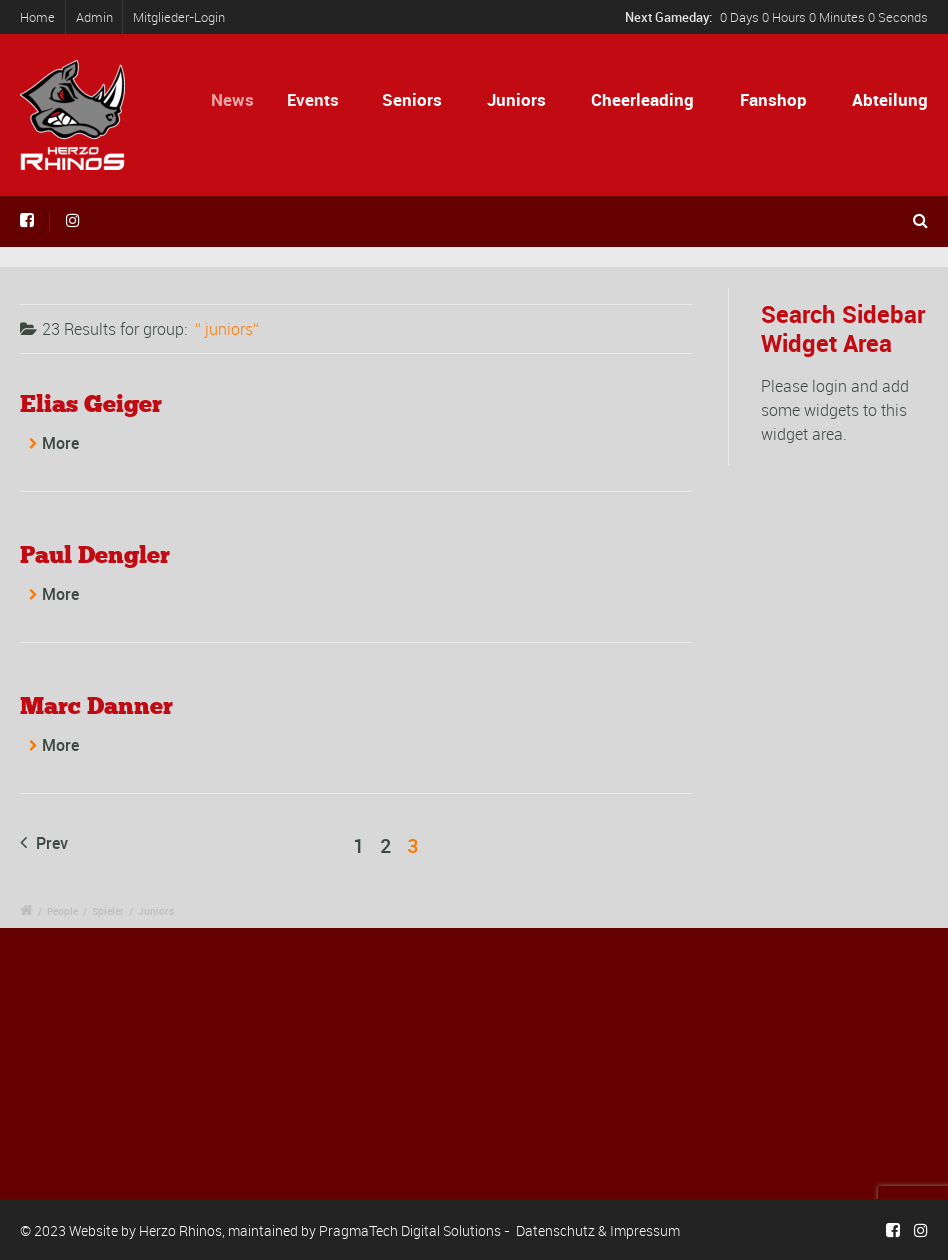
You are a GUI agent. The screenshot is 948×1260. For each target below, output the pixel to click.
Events (321, 99)
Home (37, 17)
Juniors (516, 99)
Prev (44, 843)
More (60, 443)
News (243, 99)
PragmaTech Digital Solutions (410, 1230)
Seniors (413, 99)
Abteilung (890, 99)
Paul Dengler (95, 554)
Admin (94, 17)
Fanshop (773, 99)
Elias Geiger (91, 403)
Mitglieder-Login (179, 17)
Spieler (108, 911)
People (62, 911)
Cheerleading (642, 99)
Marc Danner (96, 705)
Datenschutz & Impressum (598, 1230)
